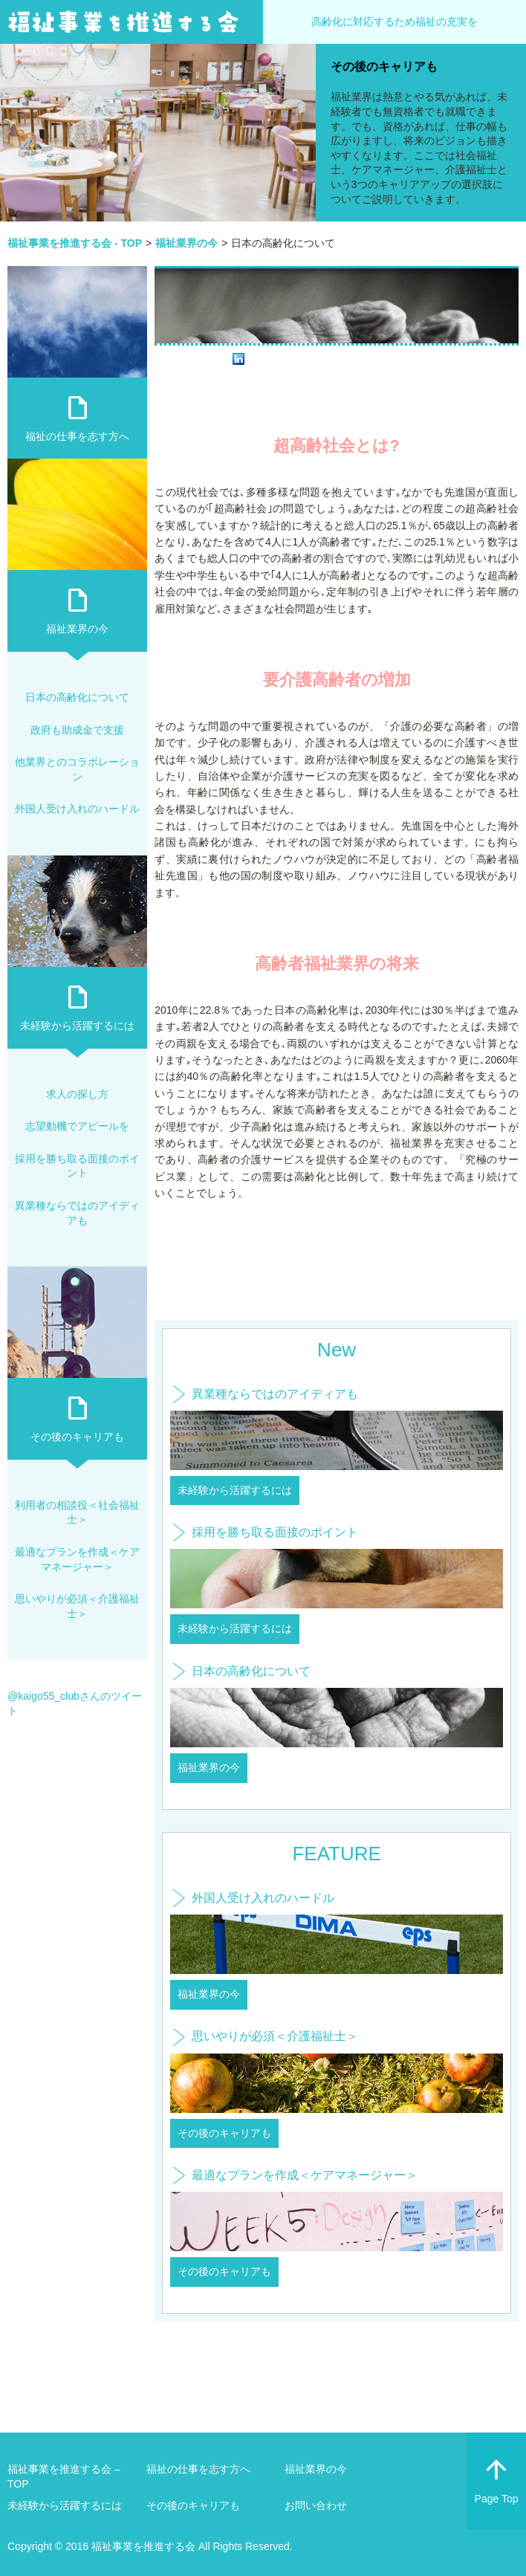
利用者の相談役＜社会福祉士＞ (77, 1512)
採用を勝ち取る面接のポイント (275, 1532)
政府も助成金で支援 (77, 730)
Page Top (496, 2478)
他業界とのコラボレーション (77, 769)
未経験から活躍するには (235, 1490)
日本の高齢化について (251, 1671)
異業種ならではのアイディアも (275, 1394)
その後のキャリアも (384, 66)
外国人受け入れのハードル (263, 1897)
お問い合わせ (316, 2505)
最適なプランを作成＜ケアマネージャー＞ (305, 2175)
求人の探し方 (77, 1094)
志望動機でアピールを (77, 1126)
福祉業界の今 (209, 1767)
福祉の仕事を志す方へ (77, 436)
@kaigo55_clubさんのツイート (74, 1703)
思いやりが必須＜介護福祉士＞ (275, 2036)
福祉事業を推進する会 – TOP (63, 2476)
